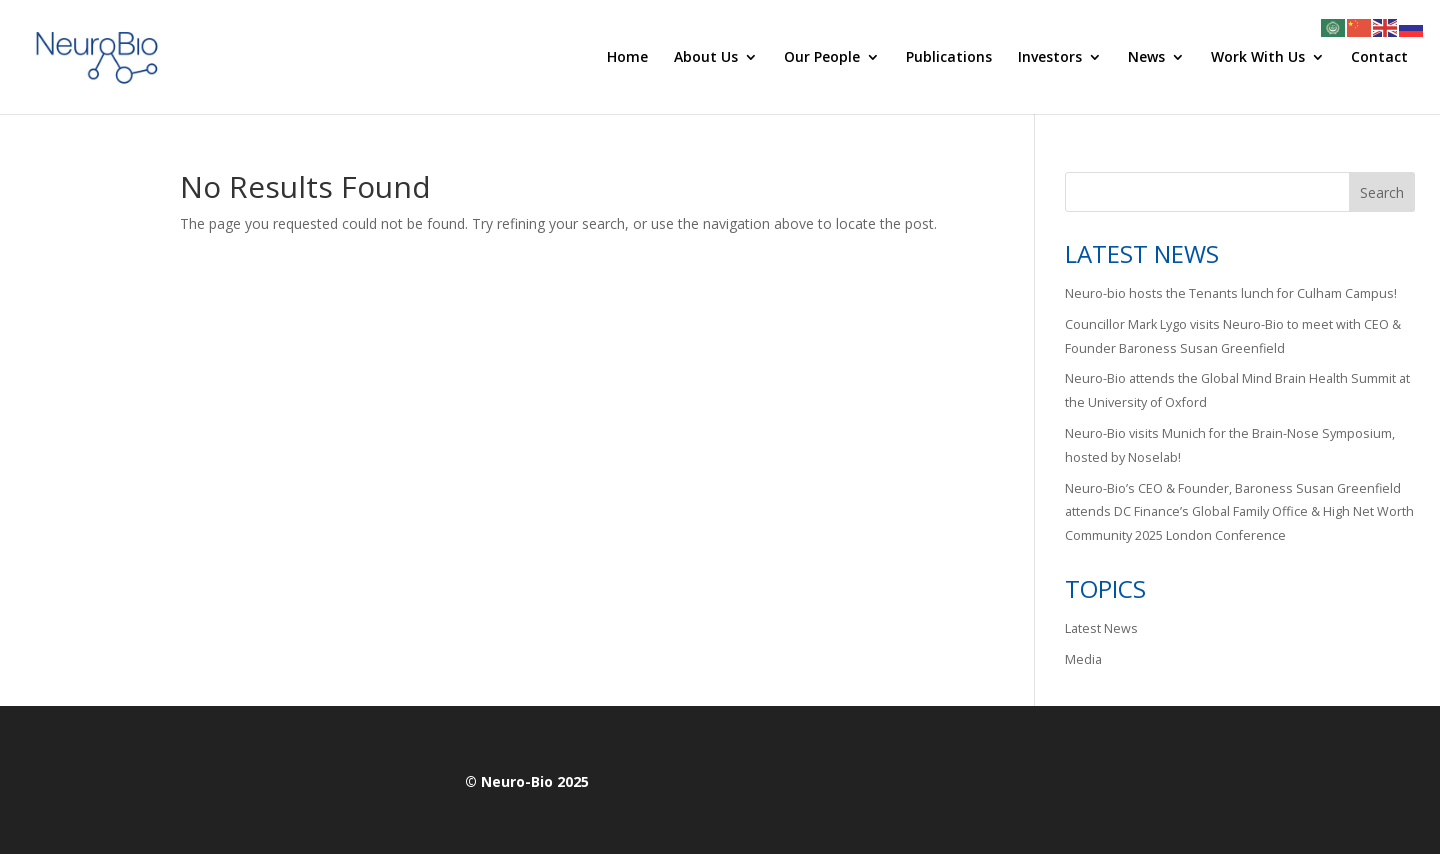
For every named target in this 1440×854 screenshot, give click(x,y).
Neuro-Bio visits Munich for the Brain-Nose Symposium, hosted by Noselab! (1230, 445)
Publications (949, 58)
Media (1083, 659)
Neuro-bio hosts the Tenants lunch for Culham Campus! (1231, 293)
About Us (706, 58)
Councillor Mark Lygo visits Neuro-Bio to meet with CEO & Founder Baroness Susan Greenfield (1233, 336)
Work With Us (1258, 58)
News (1146, 58)
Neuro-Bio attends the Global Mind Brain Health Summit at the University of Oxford (1237, 390)
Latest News (1101, 628)
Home (627, 58)
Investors (1050, 58)
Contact (1379, 58)
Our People (822, 58)
